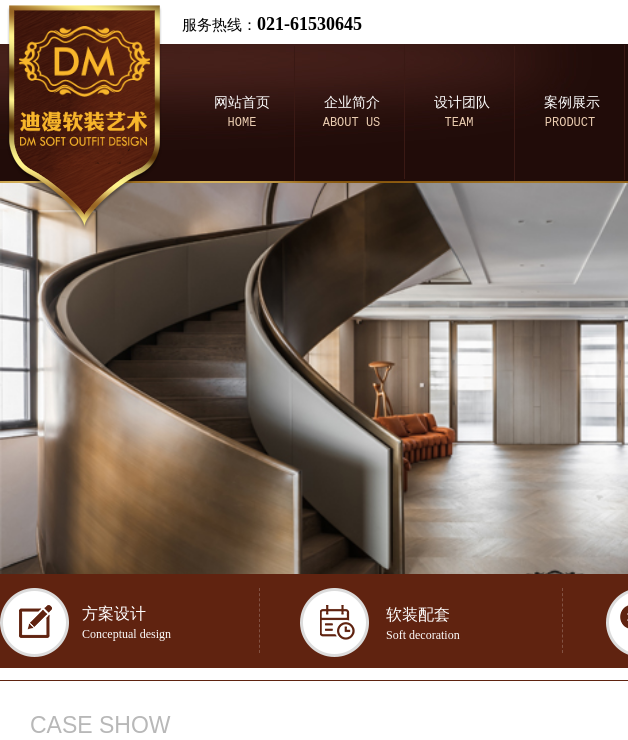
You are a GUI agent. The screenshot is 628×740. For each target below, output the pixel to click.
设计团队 (462, 102)
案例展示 (572, 102)
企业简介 (352, 102)
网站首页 (242, 102)
